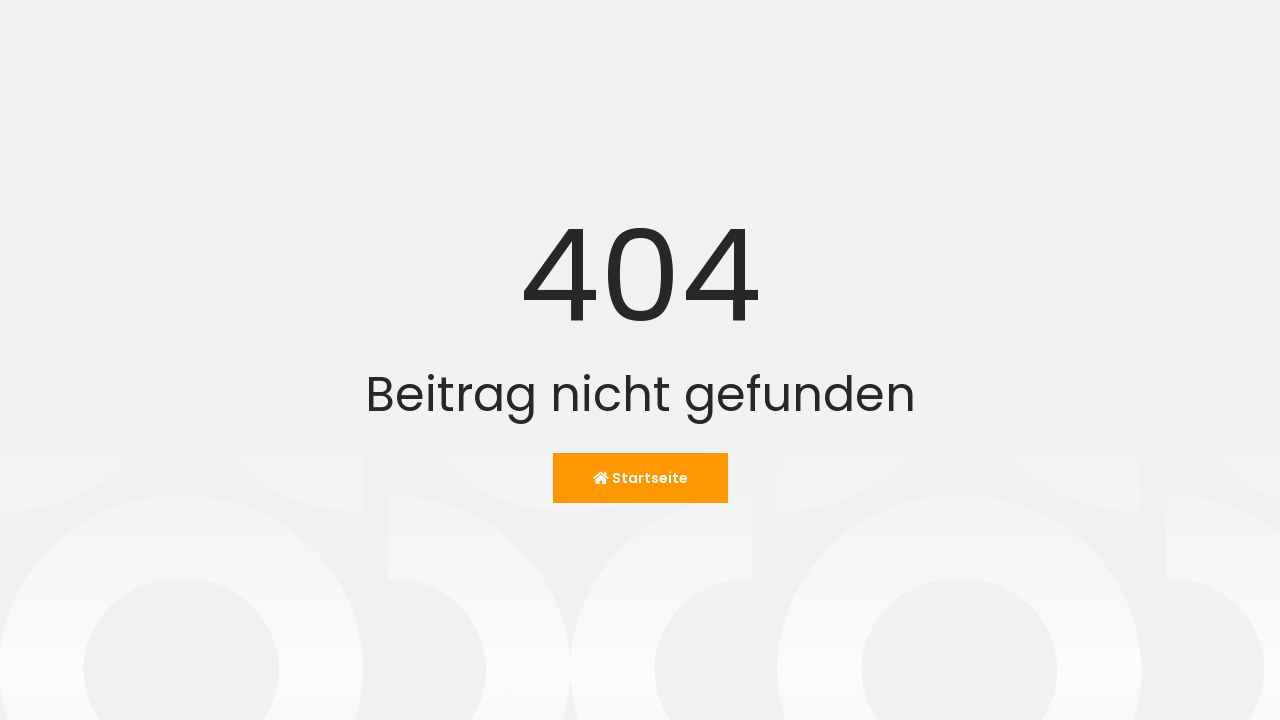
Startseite (640, 478)
